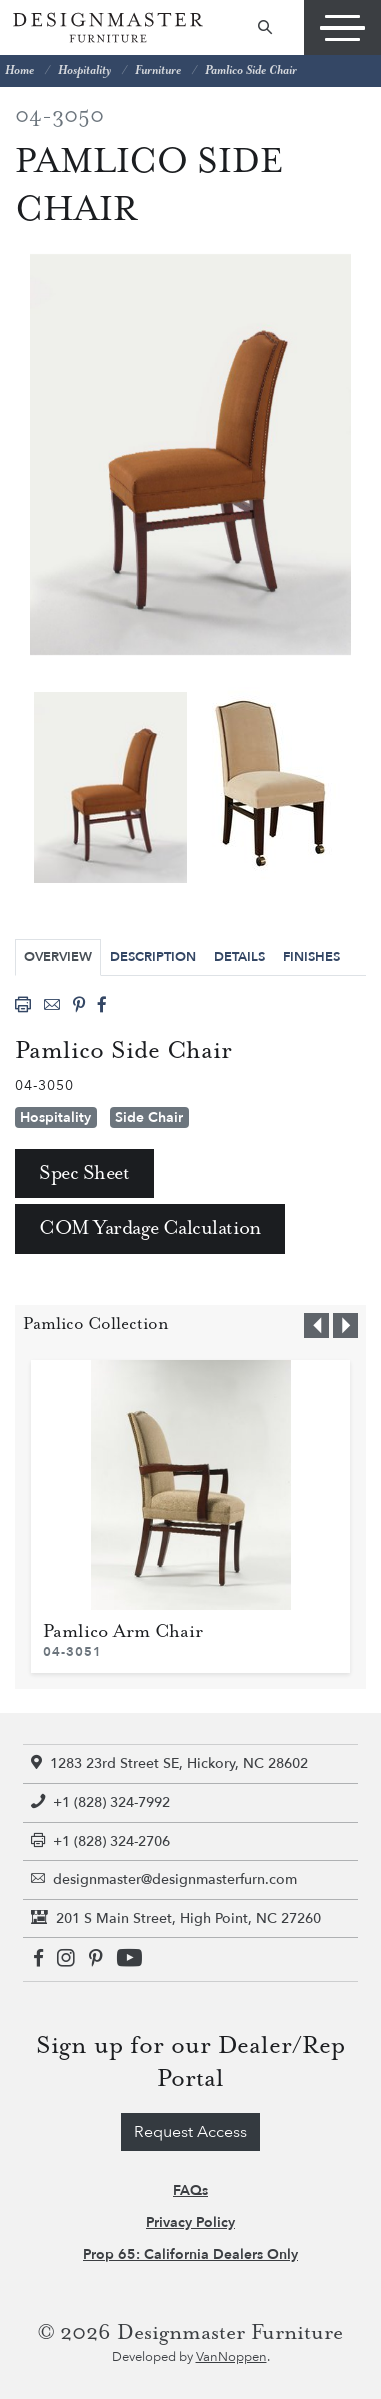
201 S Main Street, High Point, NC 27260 (176, 1918)
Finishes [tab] (311, 957)
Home (19, 70)
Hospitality (84, 70)
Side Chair (149, 1117)
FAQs (190, 2190)
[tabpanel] (110, 787)
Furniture (158, 70)
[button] (316, 1325)
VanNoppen (231, 2357)
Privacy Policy (190, 2222)
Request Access (190, 2132)
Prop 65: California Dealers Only (190, 2254)
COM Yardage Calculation (150, 1228)
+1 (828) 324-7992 (100, 1802)
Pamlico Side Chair (251, 70)
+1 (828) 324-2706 (100, 1841)
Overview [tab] (58, 957)
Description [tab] (153, 957)
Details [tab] (239, 957)
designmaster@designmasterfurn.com (164, 1879)
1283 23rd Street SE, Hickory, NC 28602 (169, 1763)
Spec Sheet (84, 1173)
